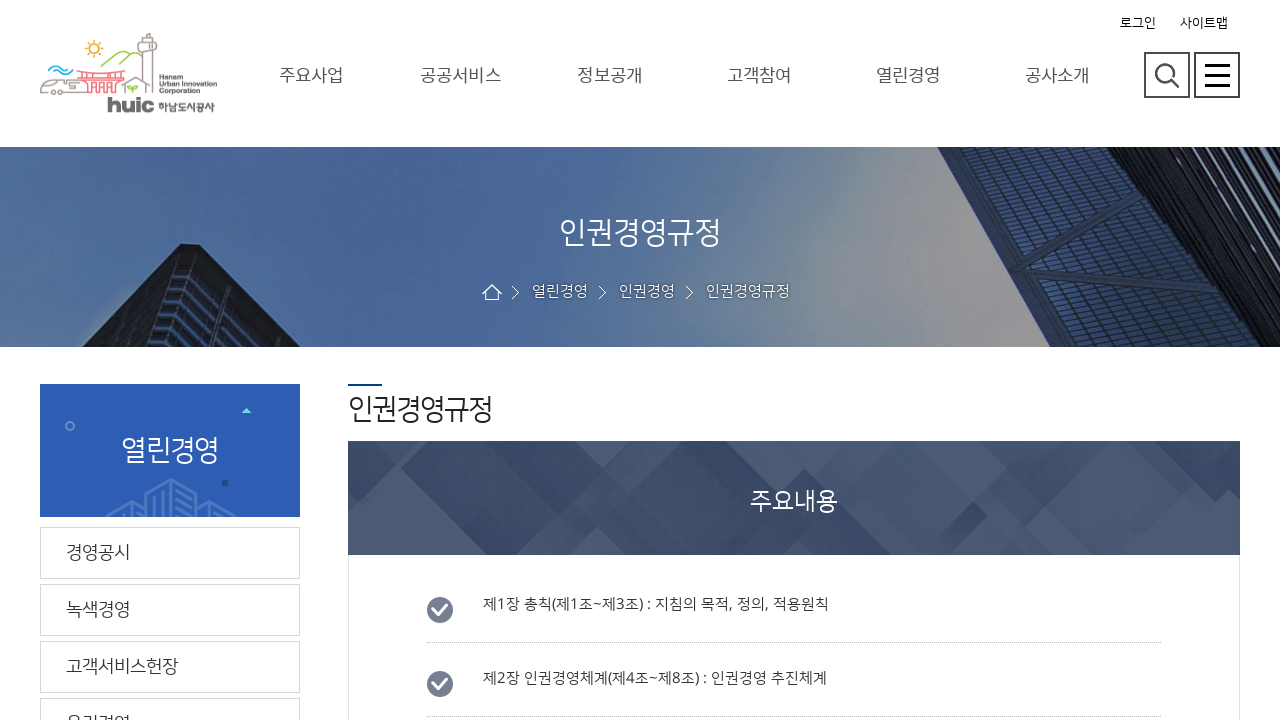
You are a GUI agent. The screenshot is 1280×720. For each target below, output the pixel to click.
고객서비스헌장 (122, 667)
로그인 (1138, 23)
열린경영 (908, 75)
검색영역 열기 (1167, 75)
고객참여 (759, 75)
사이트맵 (1204, 23)
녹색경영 (98, 610)
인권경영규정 (748, 291)
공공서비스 (460, 75)
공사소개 (1057, 75)
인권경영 (647, 291)
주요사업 (311, 75)
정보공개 (609, 75)
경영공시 (98, 553)
